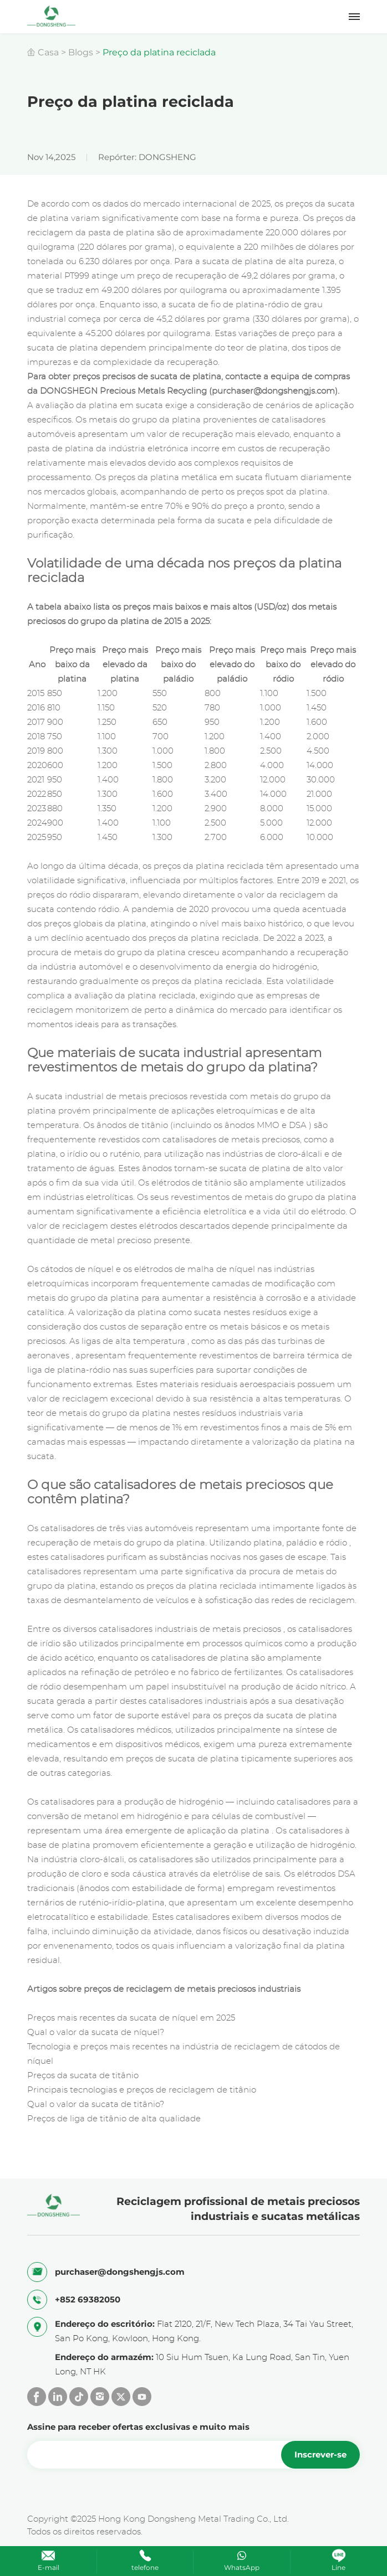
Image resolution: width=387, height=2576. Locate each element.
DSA (298, 1125)
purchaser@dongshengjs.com (120, 2271)
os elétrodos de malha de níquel (189, 1269)
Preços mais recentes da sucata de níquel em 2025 (131, 2018)
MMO (268, 1125)
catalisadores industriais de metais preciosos (190, 1629)
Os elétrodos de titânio (184, 1183)
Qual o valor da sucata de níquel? (95, 2032)
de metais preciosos (146, 1097)
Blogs (80, 52)
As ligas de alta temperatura (127, 1341)
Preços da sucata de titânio (83, 2076)
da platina (248, 1831)
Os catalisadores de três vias (84, 1528)
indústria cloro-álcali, (83, 1860)
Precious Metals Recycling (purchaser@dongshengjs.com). (219, 391)
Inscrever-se (320, 2454)
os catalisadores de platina (194, 1658)
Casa (48, 52)
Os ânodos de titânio (125, 1125)
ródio (336, 1543)
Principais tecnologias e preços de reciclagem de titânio (141, 2090)
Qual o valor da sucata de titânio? (95, 2104)
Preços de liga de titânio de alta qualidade (114, 2119)
